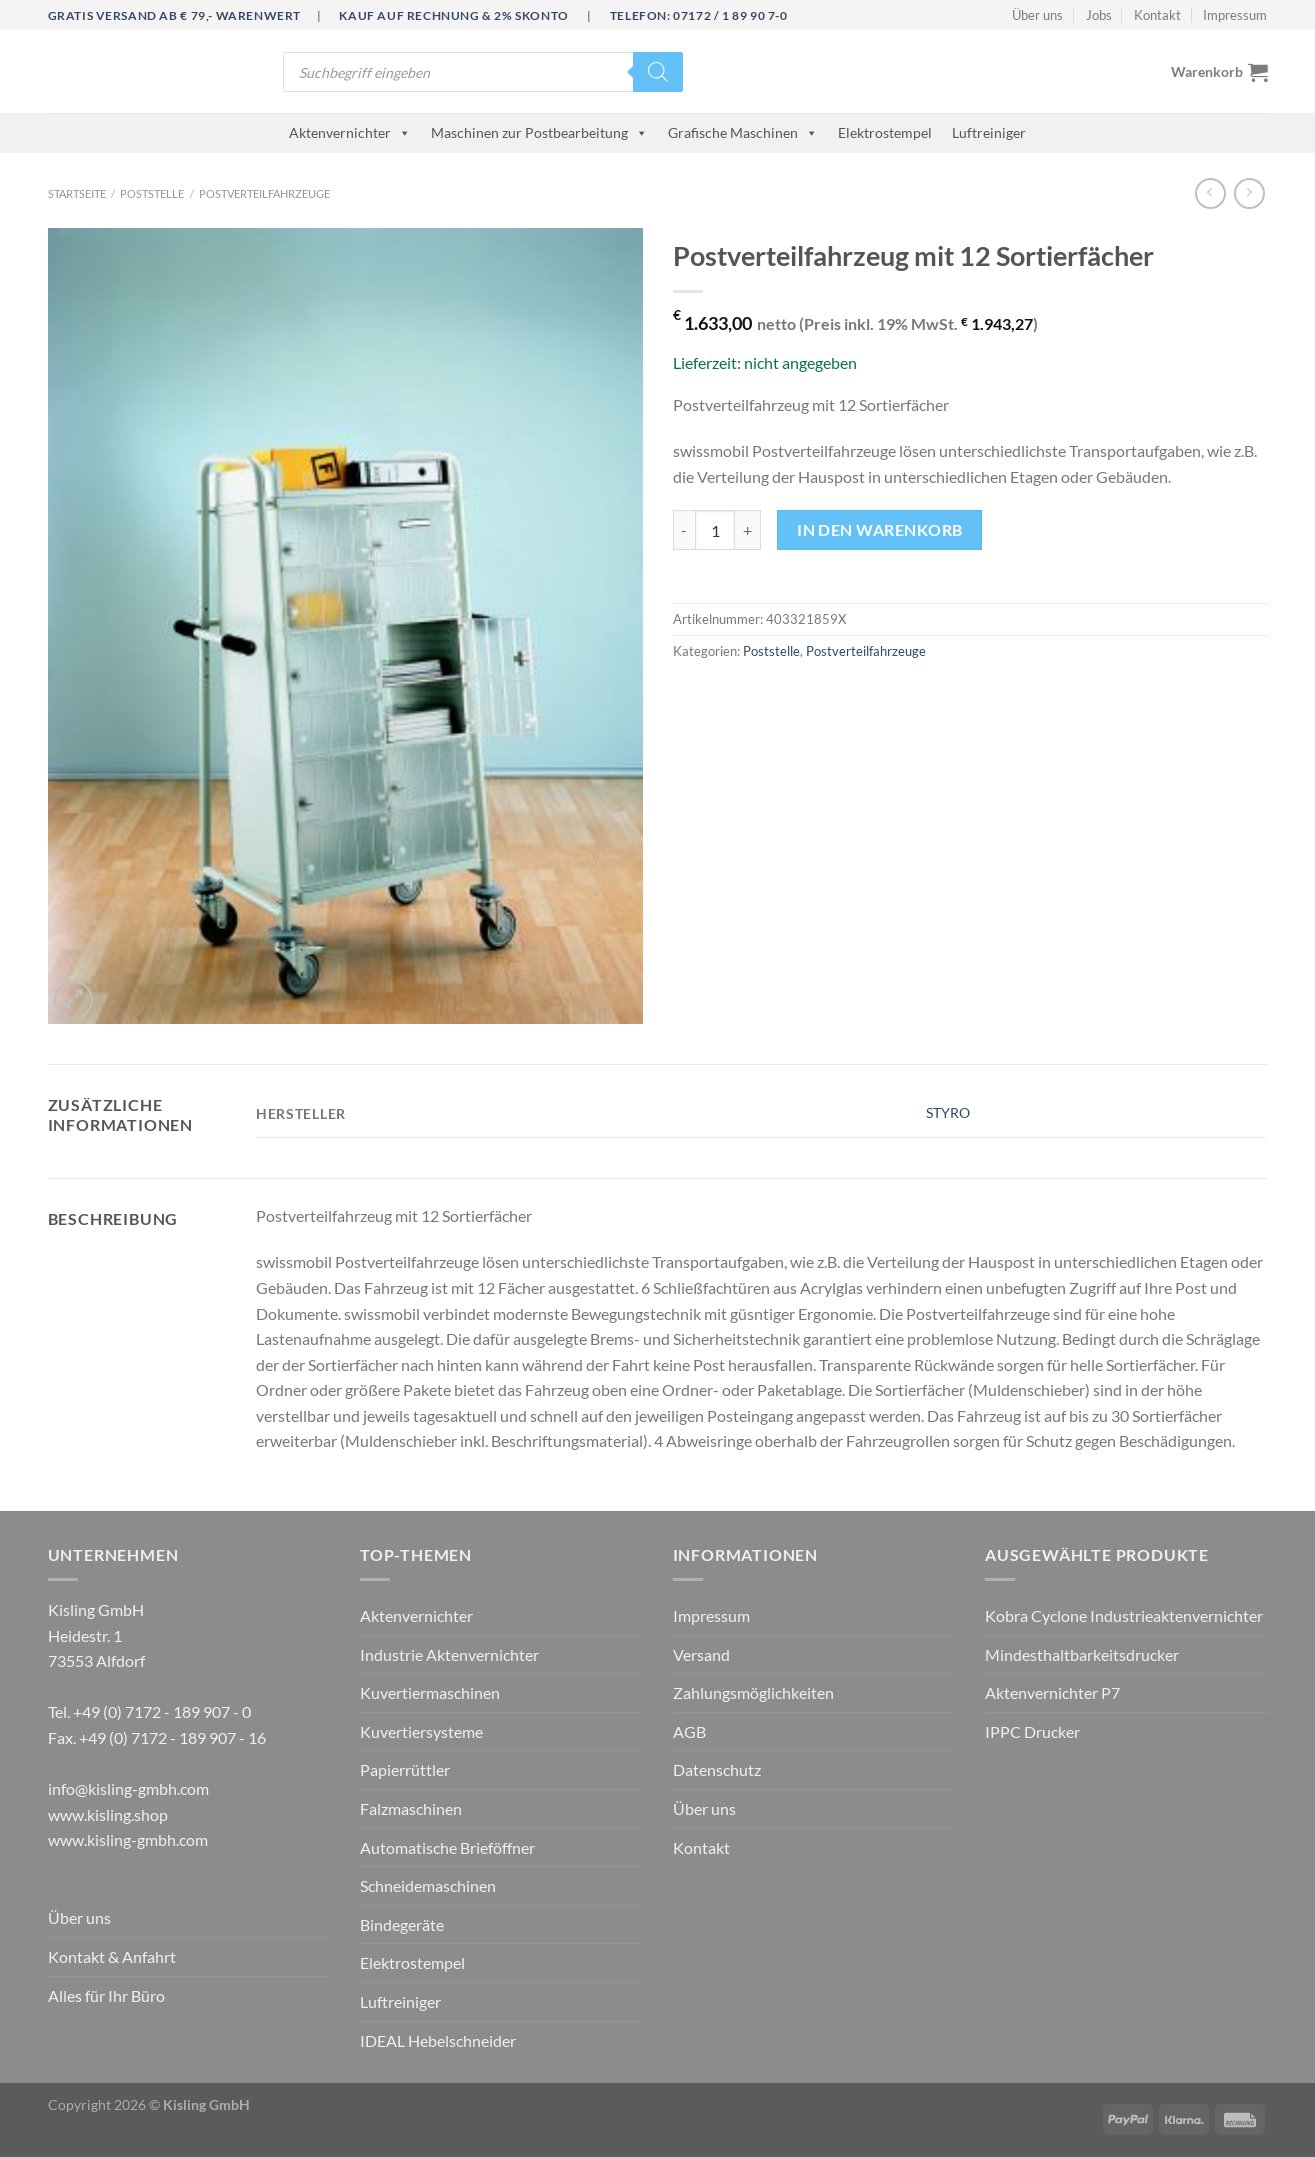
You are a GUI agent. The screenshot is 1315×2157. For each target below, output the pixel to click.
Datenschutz (717, 1769)
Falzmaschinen (411, 1808)
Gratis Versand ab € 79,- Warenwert (174, 15)
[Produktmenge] (715, 530)
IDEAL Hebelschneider (438, 2040)
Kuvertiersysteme (421, 1731)
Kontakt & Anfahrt (112, 1956)
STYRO (948, 1112)
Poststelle (152, 193)
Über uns (1037, 15)
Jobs (1099, 15)
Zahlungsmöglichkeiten (753, 1692)
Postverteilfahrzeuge (264, 193)
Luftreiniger (989, 132)
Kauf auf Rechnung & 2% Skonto (453, 15)
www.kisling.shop (108, 1814)
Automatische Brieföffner (447, 1847)
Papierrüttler (405, 1769)
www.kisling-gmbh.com (128, 1839)
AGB (689, 1731)
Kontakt (1157, 15)
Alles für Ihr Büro (106, 1995)
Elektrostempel (885, 132)
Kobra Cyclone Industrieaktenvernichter (1124, 1615)
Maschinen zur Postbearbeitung (539, 132)
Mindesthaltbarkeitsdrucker (1082, 1654)
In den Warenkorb (879, 530)
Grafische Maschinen (743, 132)
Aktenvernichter (350, 132)
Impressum (1235, 15)
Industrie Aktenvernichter (449, 1654)
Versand (701, 1654)
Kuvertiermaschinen (430, 1692)
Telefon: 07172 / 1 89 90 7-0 (699, 15)
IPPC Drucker (1032, 1731)
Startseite (77, 193)
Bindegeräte (402, 1924)
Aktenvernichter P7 (1052, 1692)
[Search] (658, 72)
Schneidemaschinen (428, 1885)
